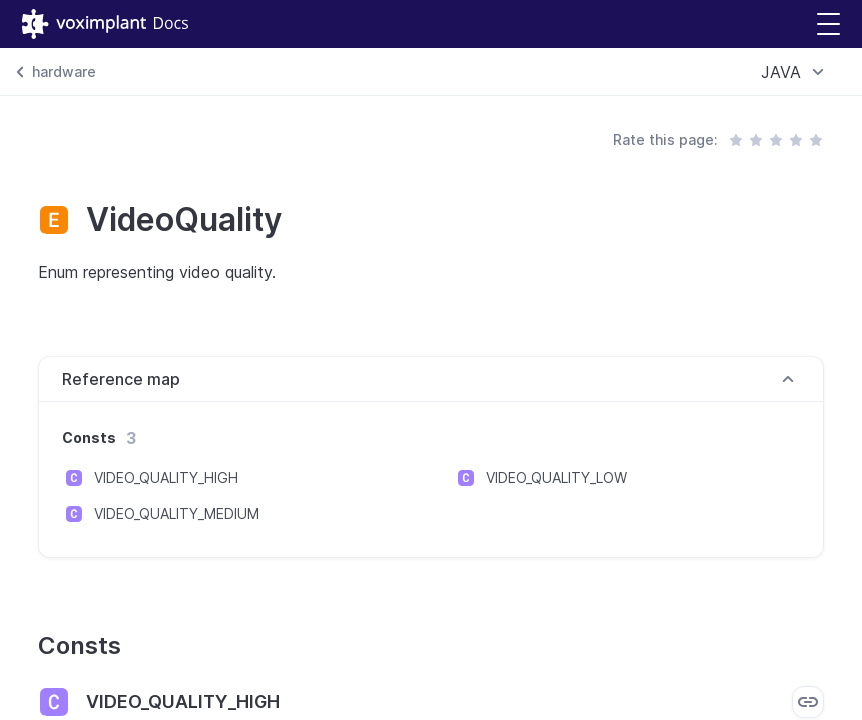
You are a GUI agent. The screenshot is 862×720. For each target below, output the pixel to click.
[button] (828, 24)
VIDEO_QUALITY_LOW (556, 477)
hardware (64, 71)
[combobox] (795, 72)
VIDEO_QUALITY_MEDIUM (176, 513)
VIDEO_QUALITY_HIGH (166, 477)
